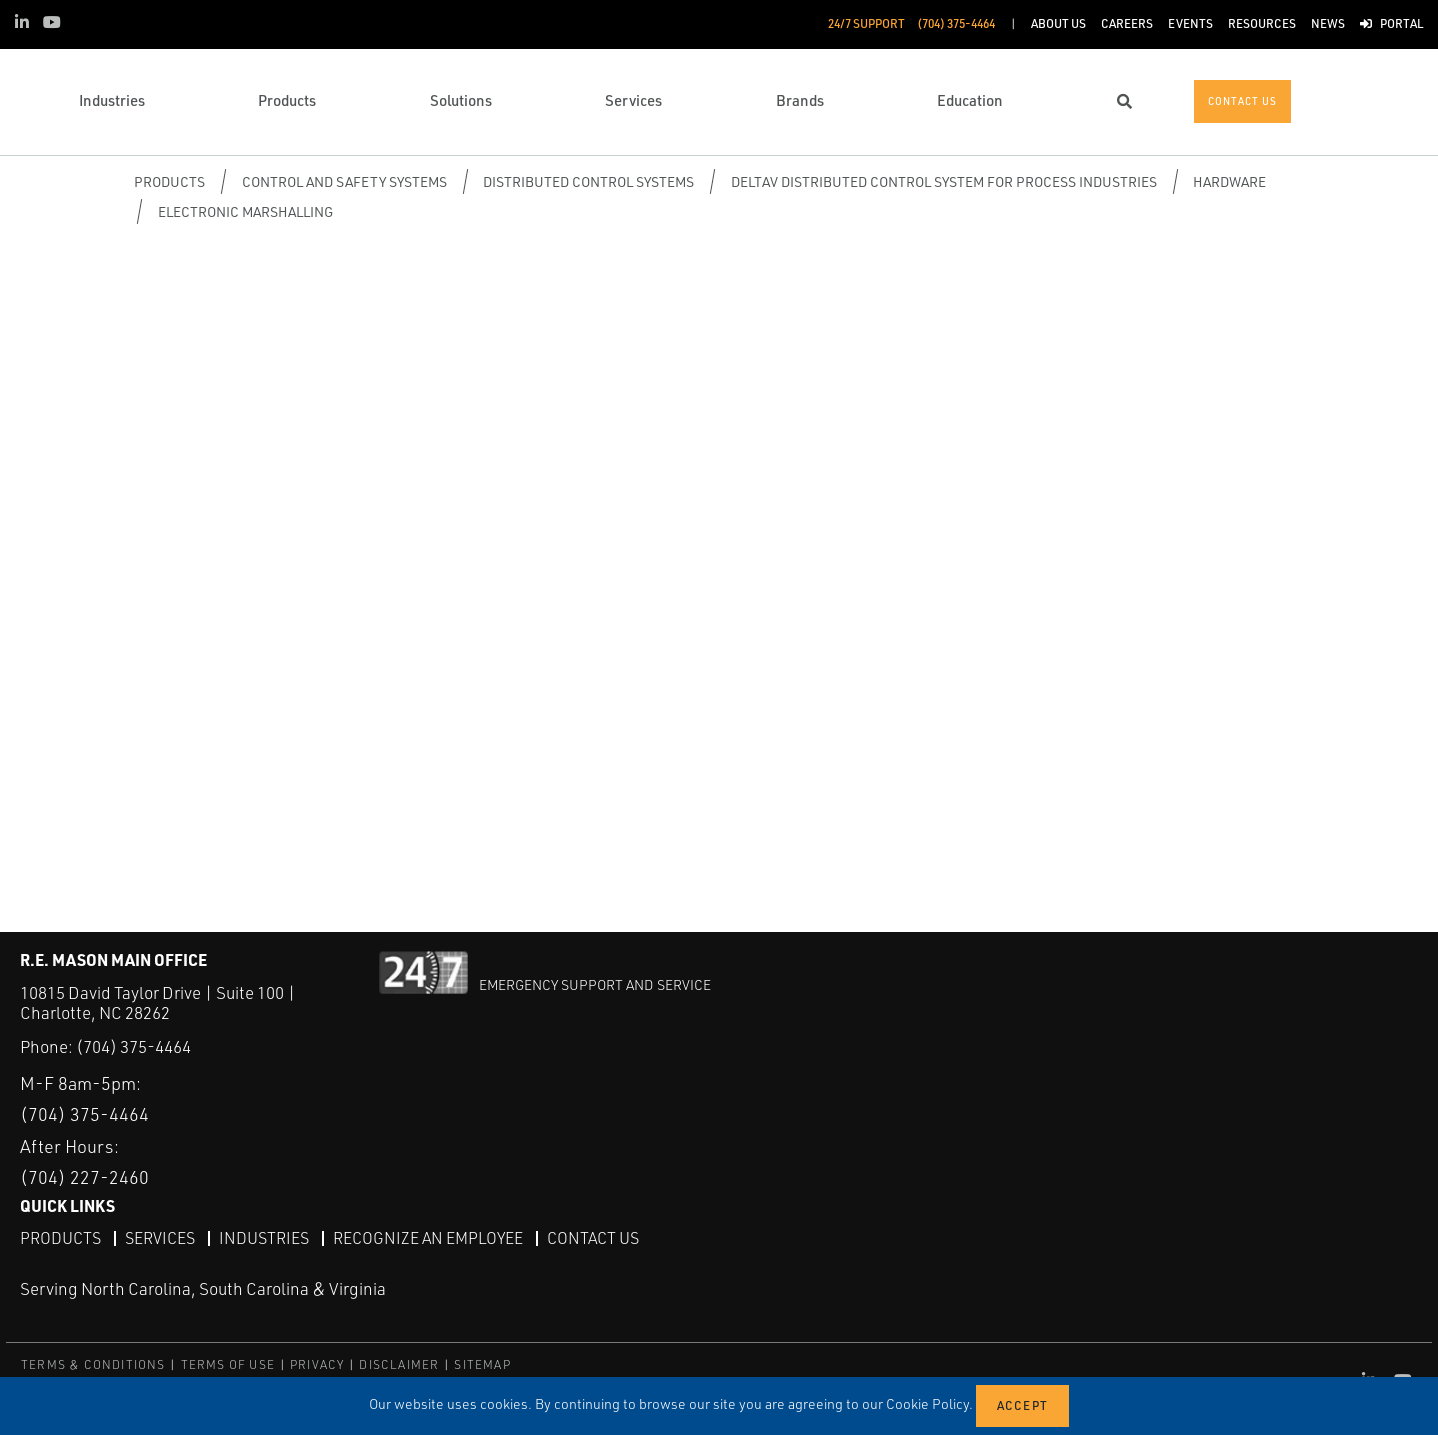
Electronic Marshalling (245, 211)
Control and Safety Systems (344, 181)
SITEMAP (482, 1364)
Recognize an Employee (428, 1238)
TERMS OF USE (228, 1364)
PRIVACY (317, 1364)
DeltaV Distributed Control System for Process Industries (944, 181)
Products (169, 181)
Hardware (1229, 181)
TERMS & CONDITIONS (93, 1364)
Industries (264, 1238)
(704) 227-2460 (84, 1177)
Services (160, 1238)
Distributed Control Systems (588, 181)
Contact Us (593, 1238)
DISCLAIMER (399, 1364)
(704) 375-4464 (133, 1046)
